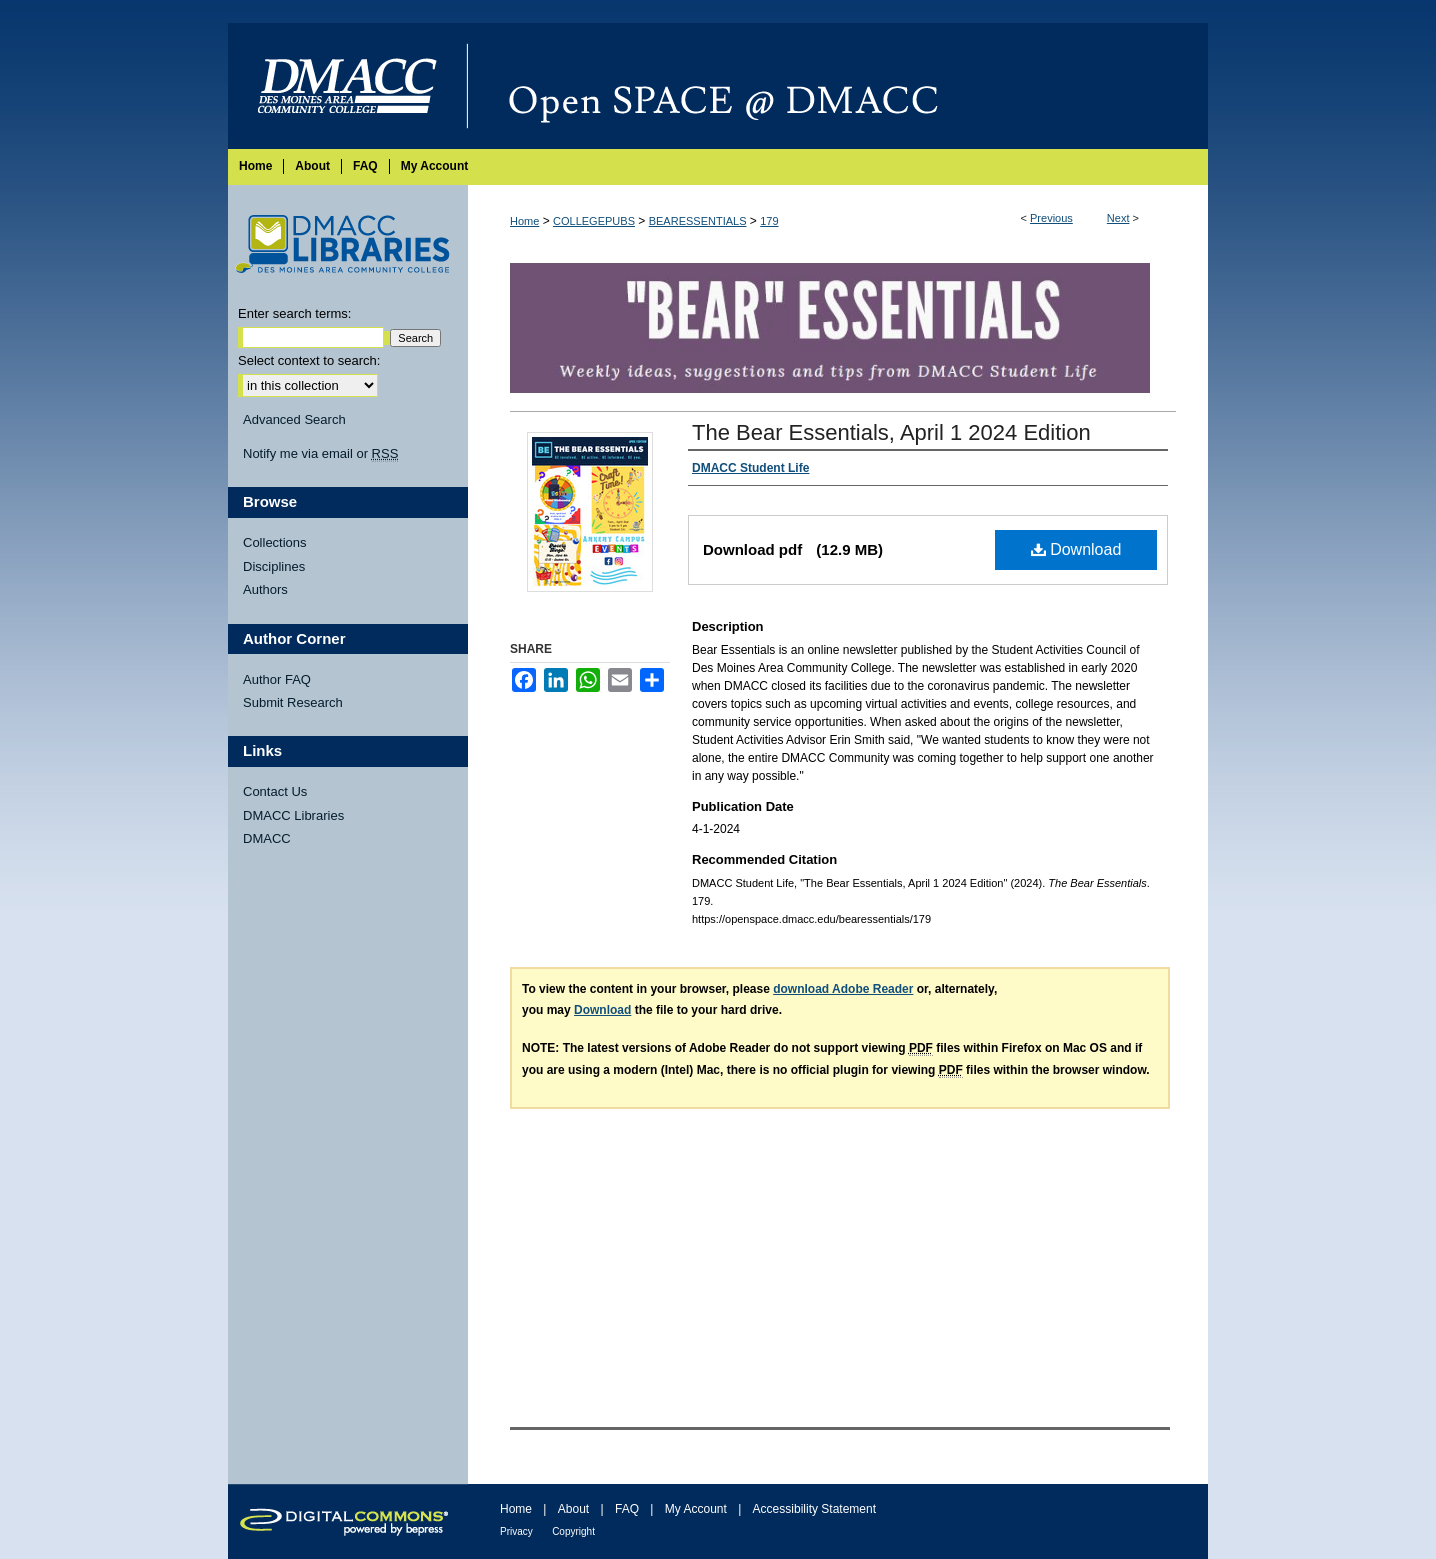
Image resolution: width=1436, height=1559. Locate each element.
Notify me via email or (320, 454)
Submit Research (293, 702)
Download (1076, 549)
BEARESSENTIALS (698, 221)
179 (769, 221)
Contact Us (275, 791)
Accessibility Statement (814, 1509)
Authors (265, 589)
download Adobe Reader (843, 989)
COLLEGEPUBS (594, 221)
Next (1118, 218)
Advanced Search (294, 419)
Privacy (516, 1531)
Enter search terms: (294, 313)
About (573, 1509)
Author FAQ (277, 679)
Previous (1051, 218)
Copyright (573, 1531)
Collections (275, 542)
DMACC (267, 838)
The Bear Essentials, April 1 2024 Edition (891, 432)
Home (524, 221)
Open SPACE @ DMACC (838, 86)
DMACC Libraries (293, 815)
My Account (696, 1509)
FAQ (627, 1509)
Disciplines (274, 566)
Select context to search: (309, 360)
